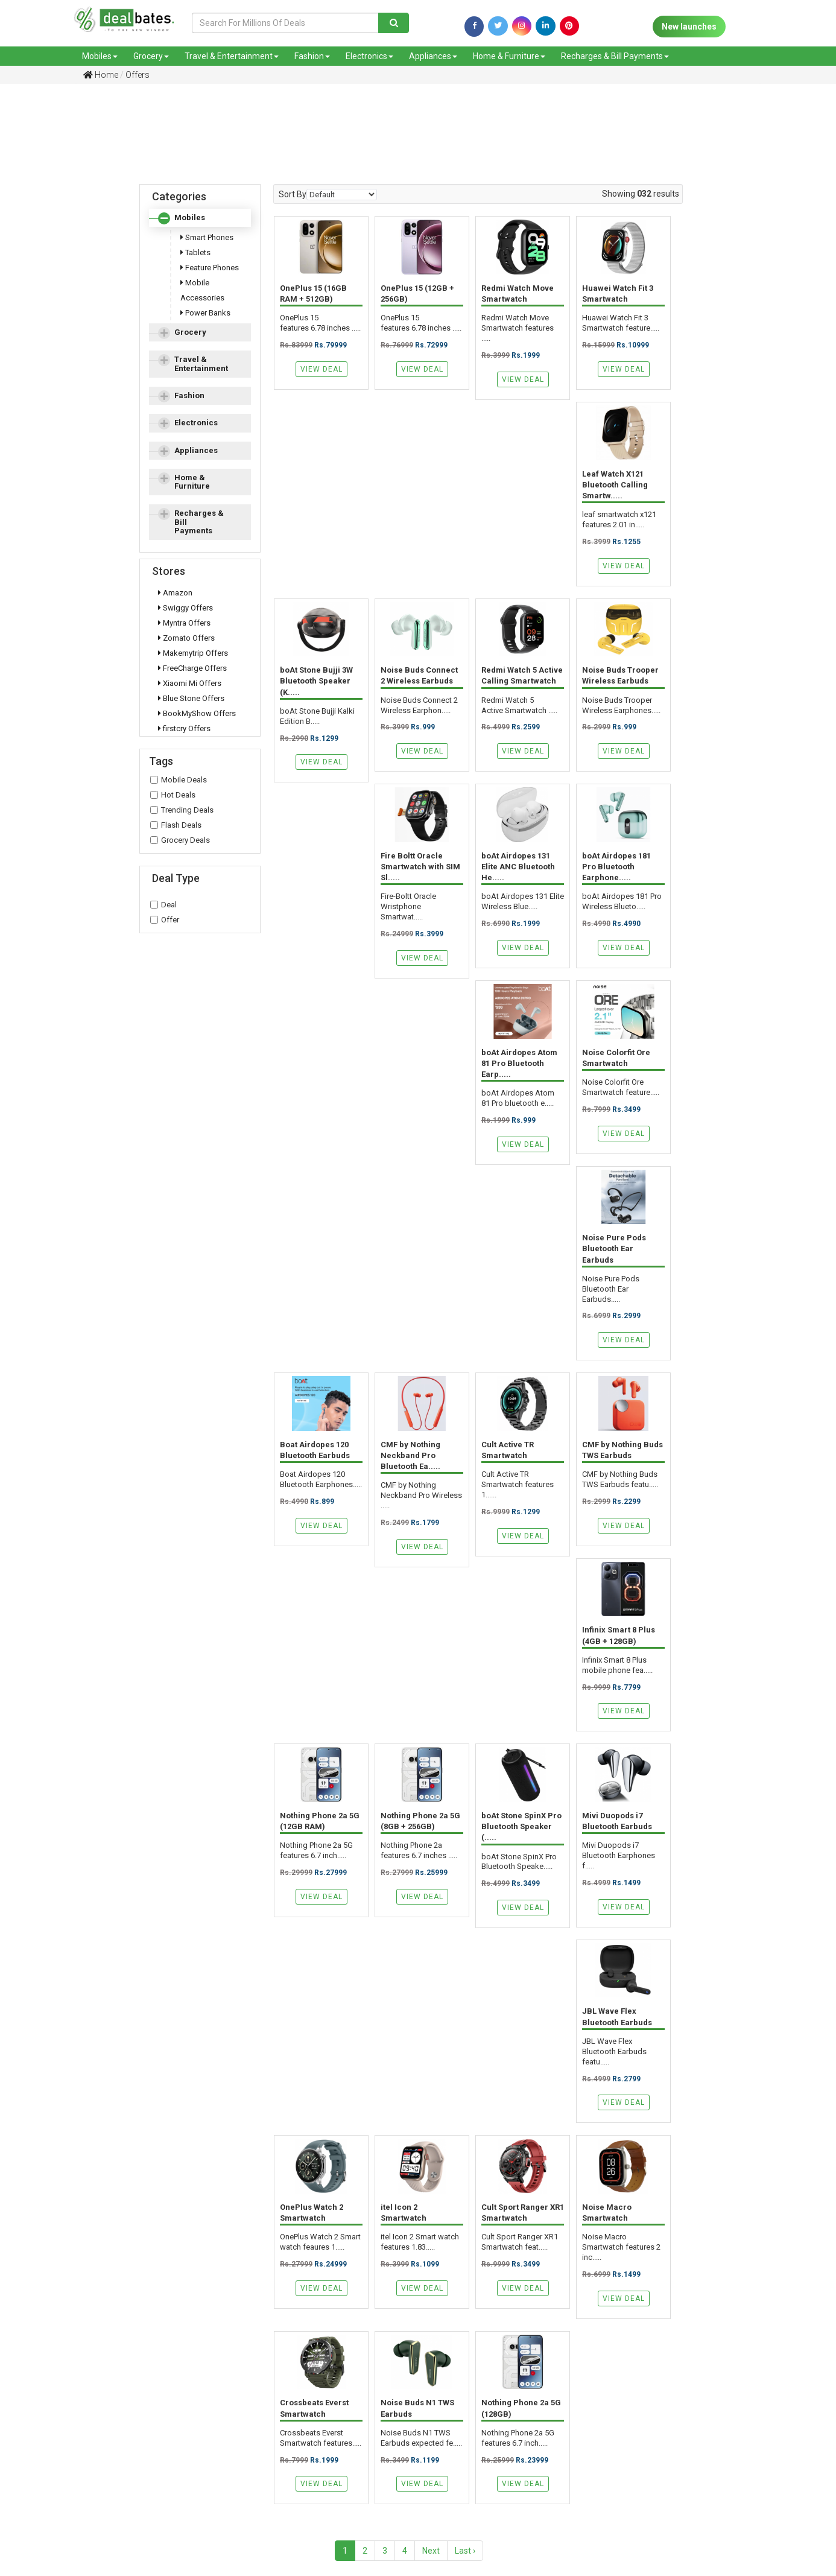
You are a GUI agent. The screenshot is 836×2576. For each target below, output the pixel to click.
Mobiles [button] (189, 217)
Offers (137, 75)
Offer (164, 919)
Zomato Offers (186, 637)
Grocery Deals (180, 840)
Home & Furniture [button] (192, 481)
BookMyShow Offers (197, 713)
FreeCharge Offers (192, 668)
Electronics (369, 56)
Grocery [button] (190, 332)
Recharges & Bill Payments (615, 56)
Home (100, 75)
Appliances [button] (196, 450)
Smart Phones (206, 237)
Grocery (151, 56)
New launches (689, 26)
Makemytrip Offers (193, 653)
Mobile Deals (178, 779)
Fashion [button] (189, 395)
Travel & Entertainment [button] (201, 363)
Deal (163, 904)
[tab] (200, 218)
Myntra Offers (184, 622)
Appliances (433, 56)
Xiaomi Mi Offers (189, 683)
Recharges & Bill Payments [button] (199, 522)
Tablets (195, 252)
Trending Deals (182, 809)
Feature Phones (209, 267)
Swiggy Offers (185, 607)
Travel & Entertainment (232, 56)
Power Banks (205, 312)
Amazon (175, 592)
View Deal (321, 369)
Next (431, 2550)
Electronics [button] (196, 422)
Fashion (312, 56)
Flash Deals (175, 825)
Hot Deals (172, 794)
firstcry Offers (184, 728)
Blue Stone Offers (191, 698)
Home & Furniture (509, 56)
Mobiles (100, 56)
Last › (465, 2550)
